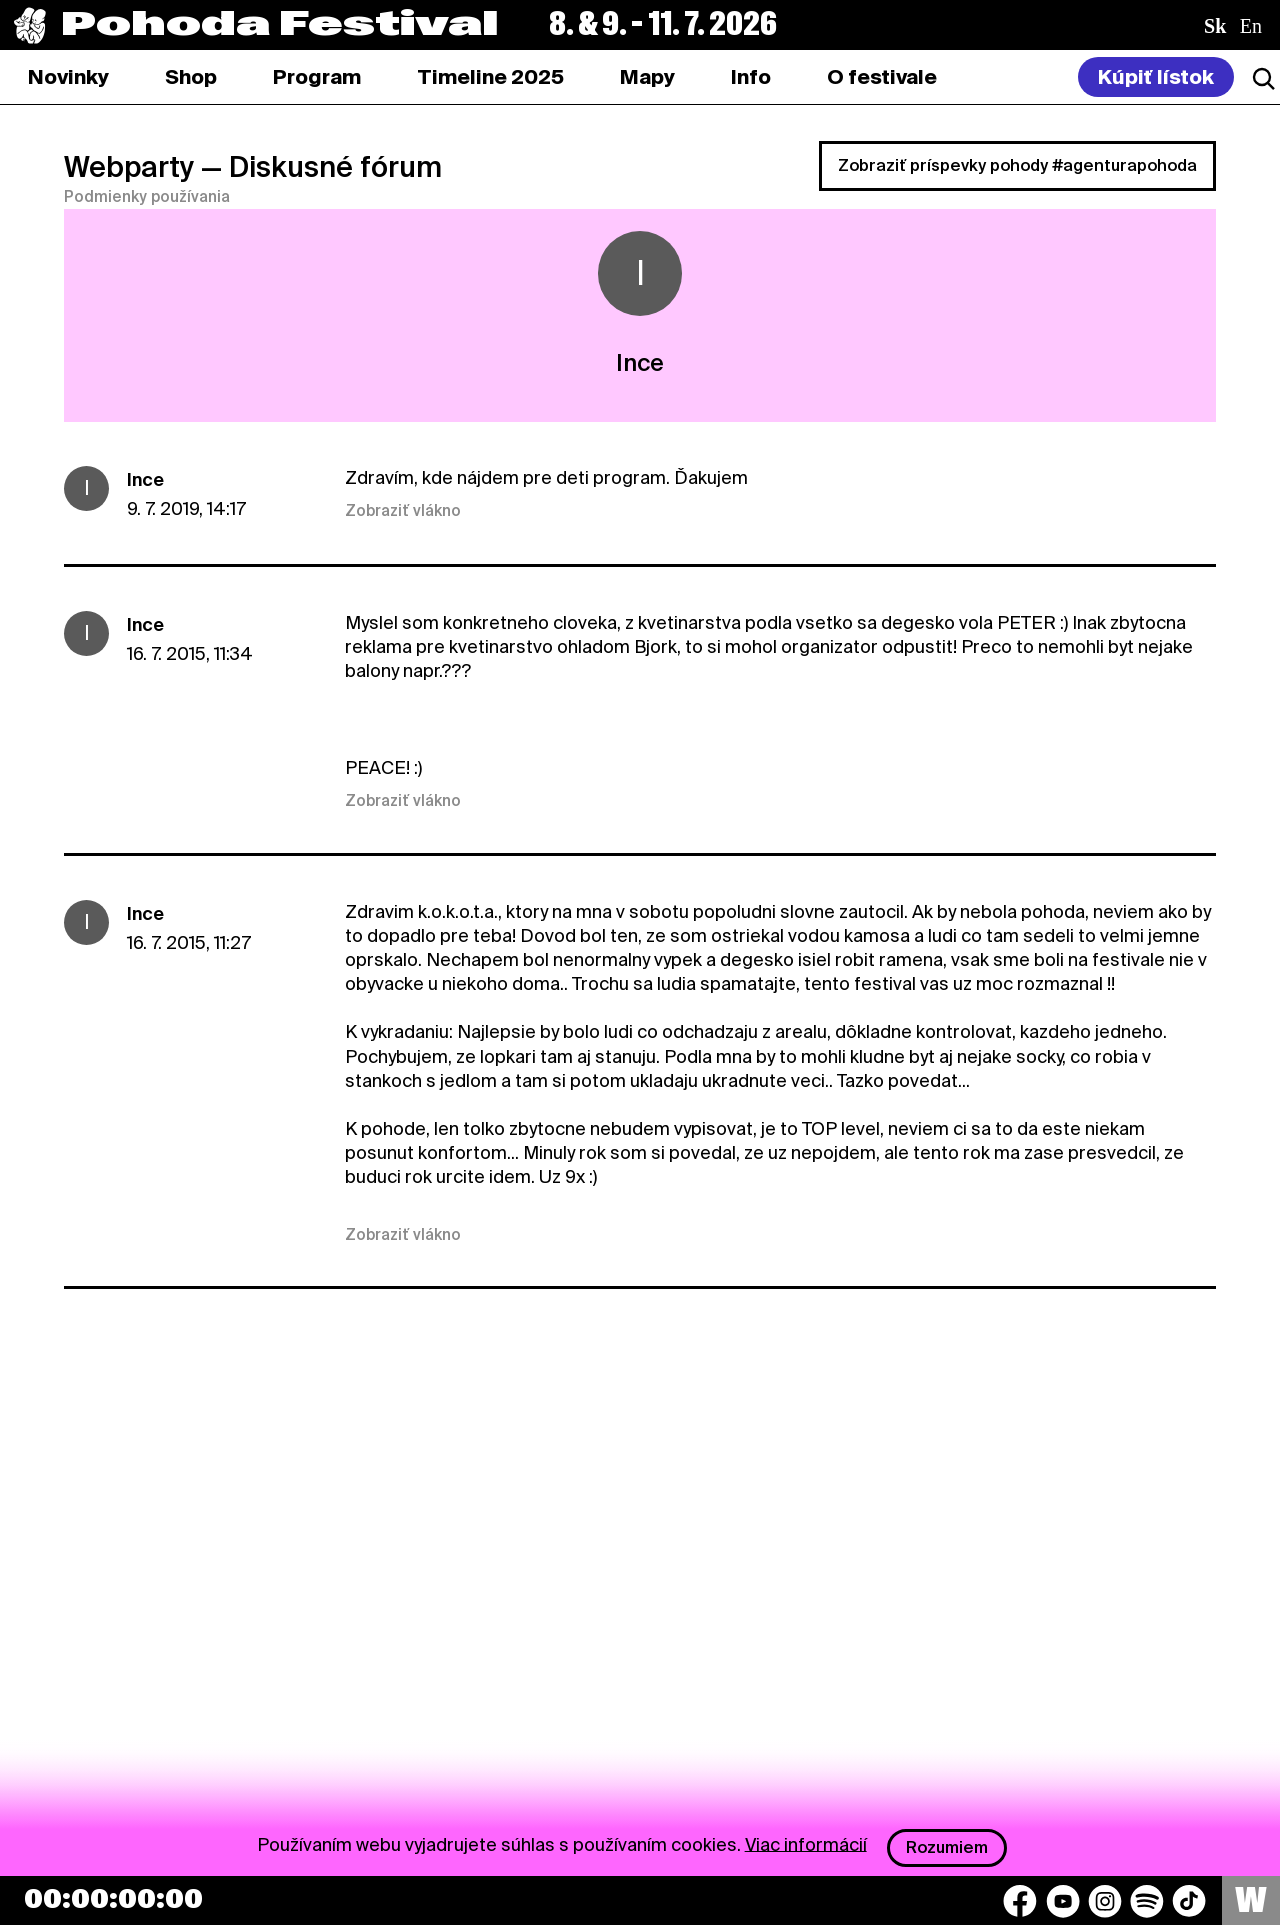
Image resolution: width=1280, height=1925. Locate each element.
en (1251, 26)
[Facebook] (1020, 1901)
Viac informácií (806, 1843)
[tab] (191, 77)
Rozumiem (947, 1847)
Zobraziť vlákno (403, 511)
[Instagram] (1105, 1901)
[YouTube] (1063, 1901)
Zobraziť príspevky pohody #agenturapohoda (1017, 165)
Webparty (129, 167)
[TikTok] (1189, 1901)
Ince (145, 479)
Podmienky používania (147, 197)
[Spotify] (1147, 1901)
